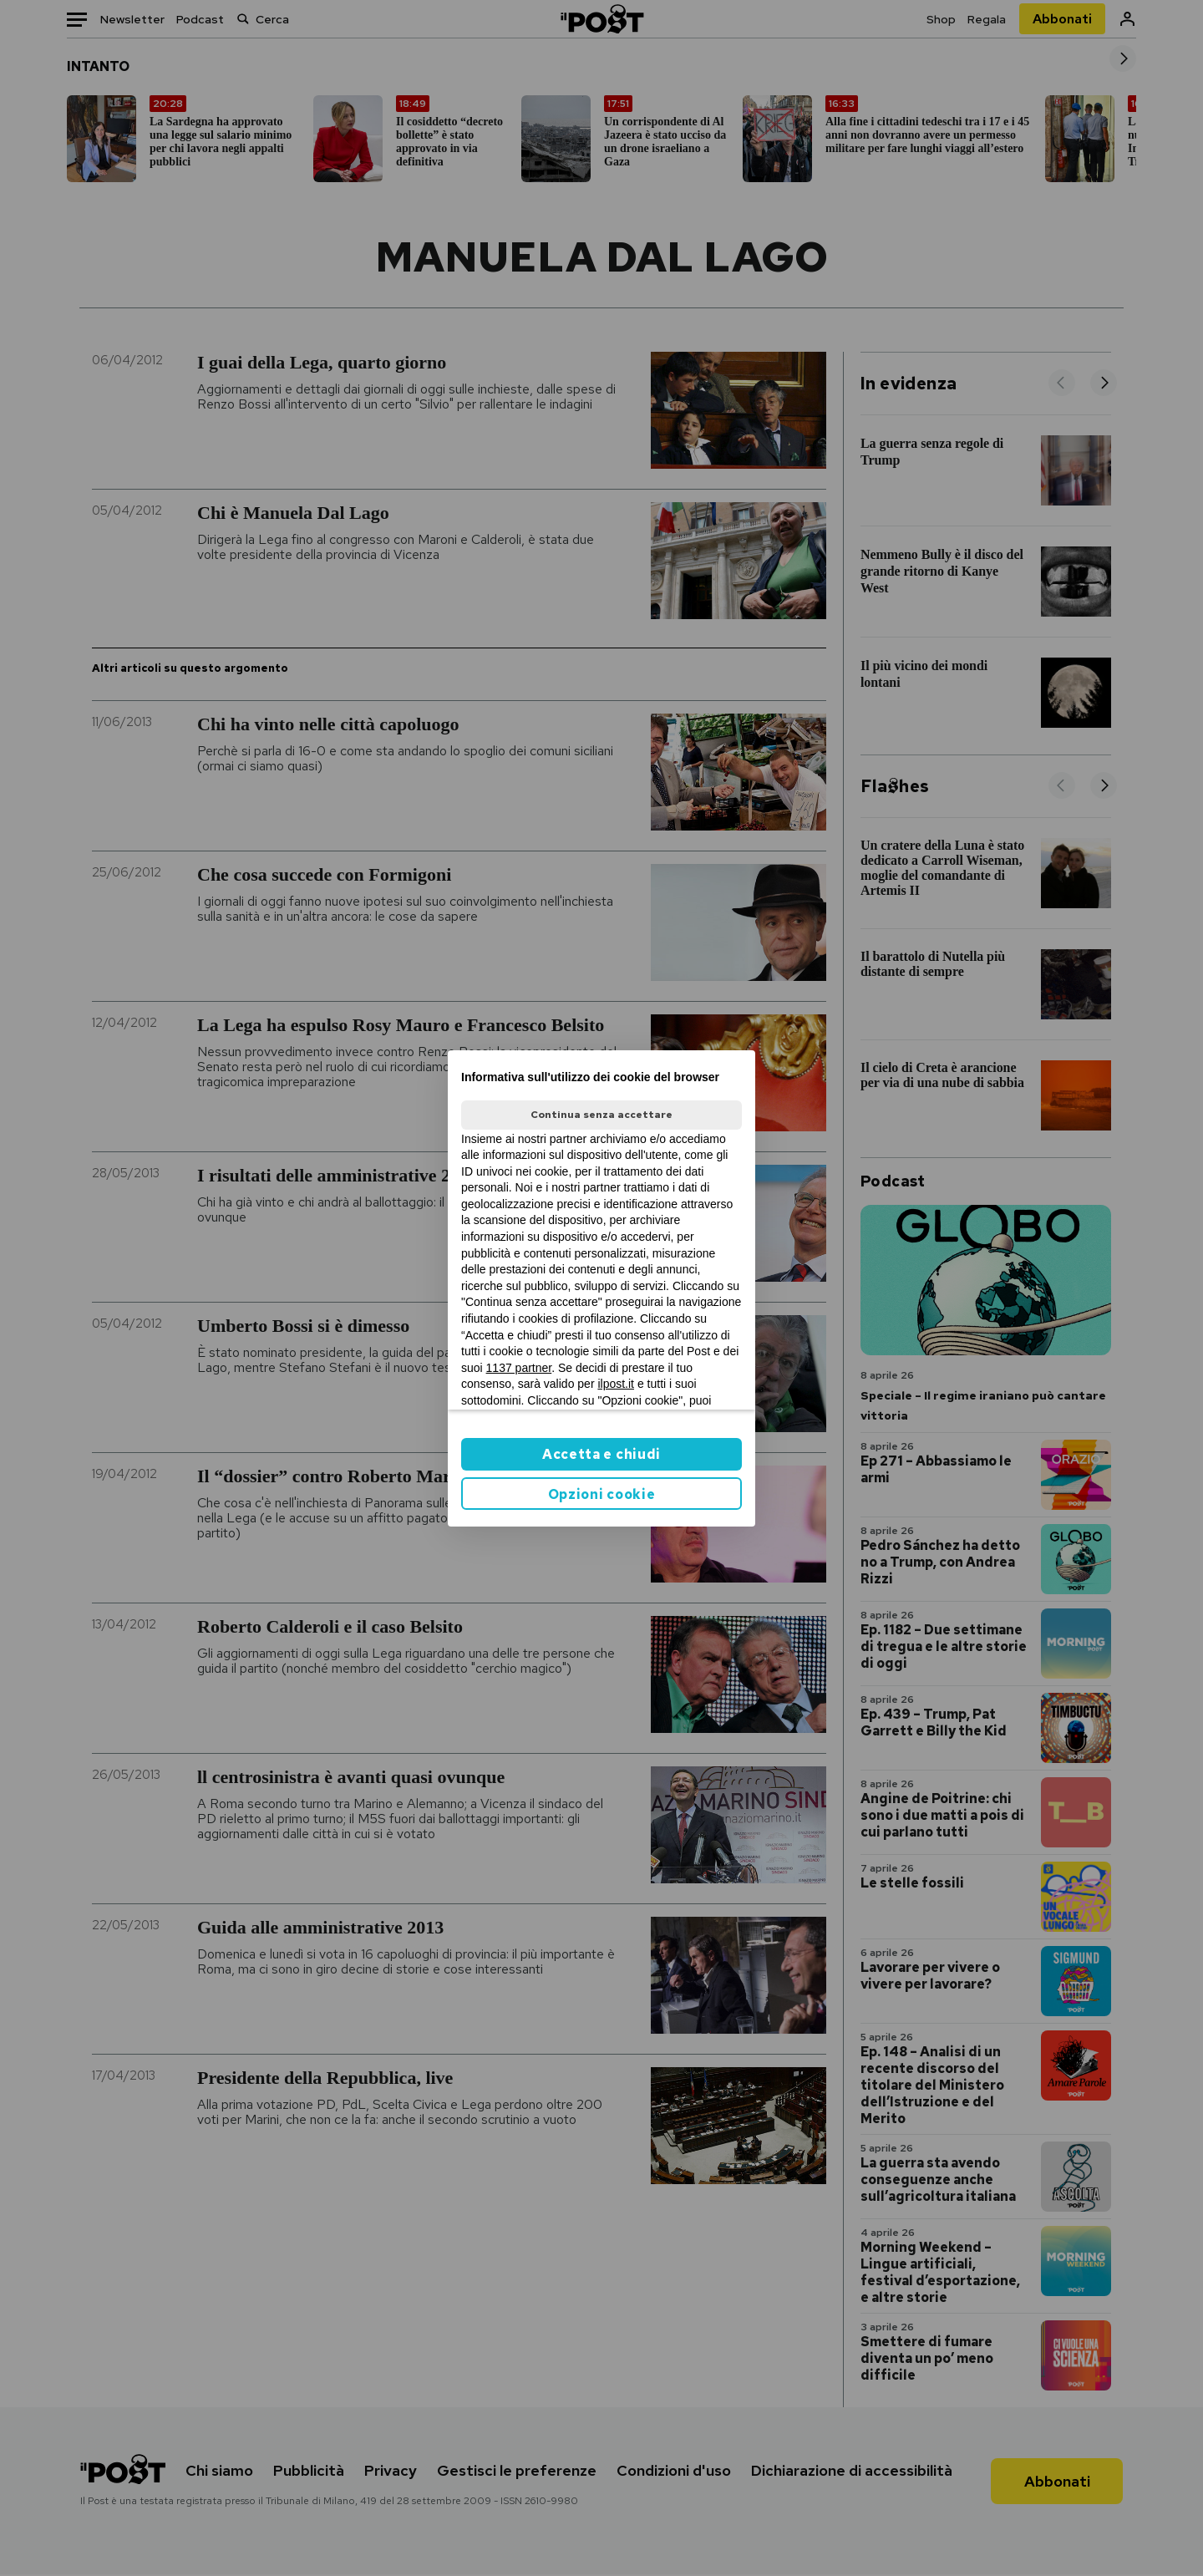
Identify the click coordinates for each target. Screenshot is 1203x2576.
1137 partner (519, 1367)
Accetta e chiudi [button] (601, 1454)
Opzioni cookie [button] (602, 1494)
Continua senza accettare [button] (601, 1114)
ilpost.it (615, 1383)
